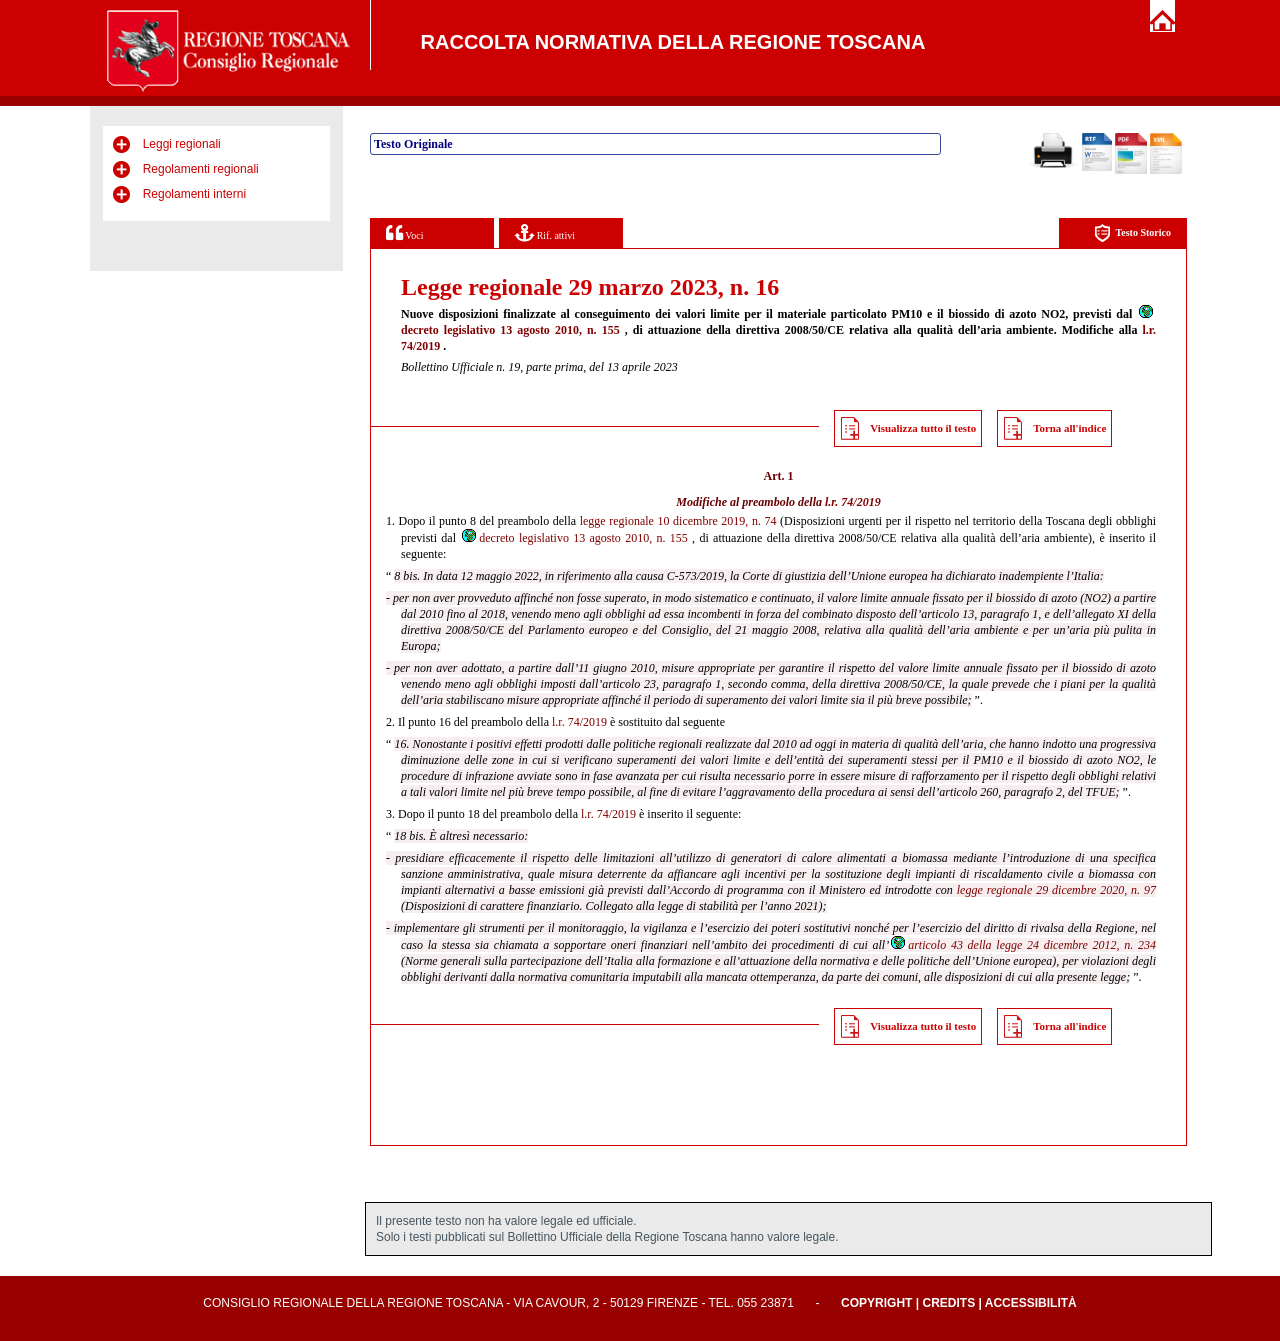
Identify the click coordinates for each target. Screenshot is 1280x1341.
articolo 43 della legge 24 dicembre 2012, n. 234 (1022, 945)
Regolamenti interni (194, 194)
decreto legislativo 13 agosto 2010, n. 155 (574, 538)
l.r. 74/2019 (853, 502)
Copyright (876, 1303)
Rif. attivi (545, 232)
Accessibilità (1031, 1303)
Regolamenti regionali (201, 169)
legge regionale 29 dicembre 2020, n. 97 (1056, 890)
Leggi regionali (182, 144)
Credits (948, 1303)
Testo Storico (1132, 233)
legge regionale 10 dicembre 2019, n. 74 (678, 521)
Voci (404, 232)
